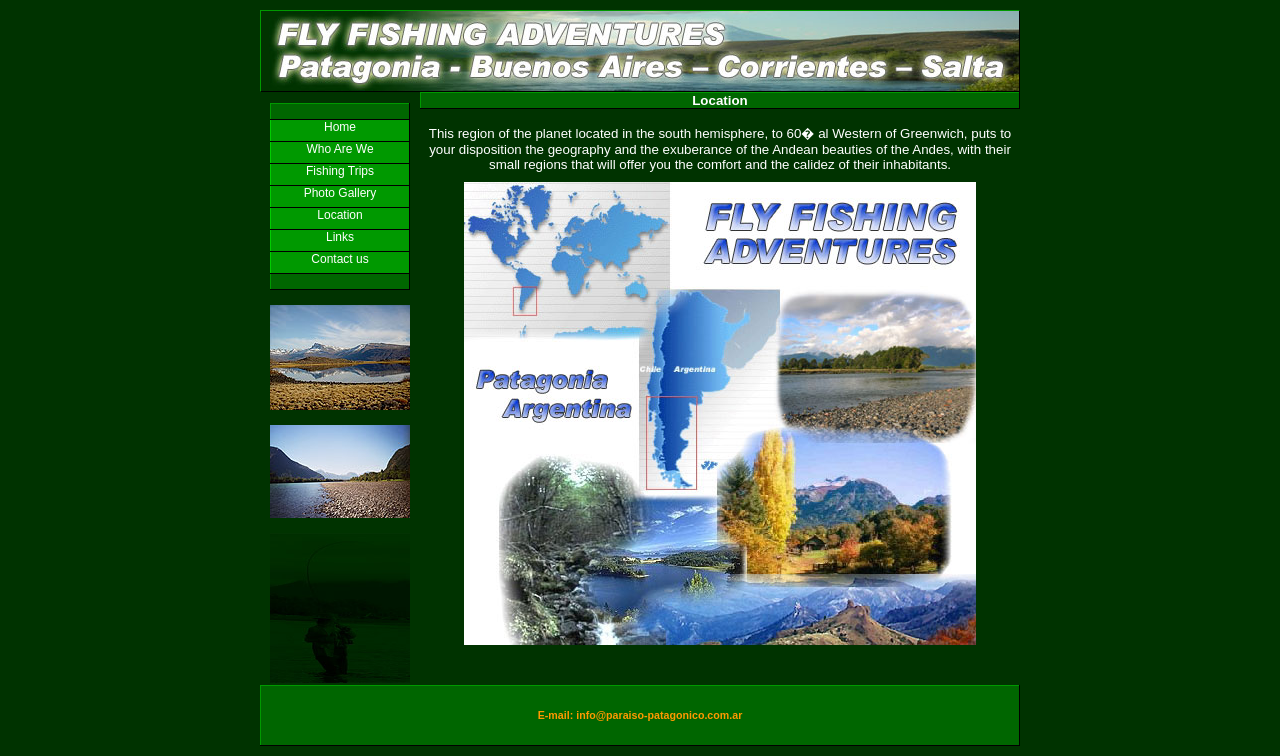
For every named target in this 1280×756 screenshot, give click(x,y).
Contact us (339, 259)
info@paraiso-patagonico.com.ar (659, 715)
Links (340, 237)
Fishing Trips (340, 171)
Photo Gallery (340, 193)
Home (340, 127)
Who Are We (339, 149)
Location (339, 215)
